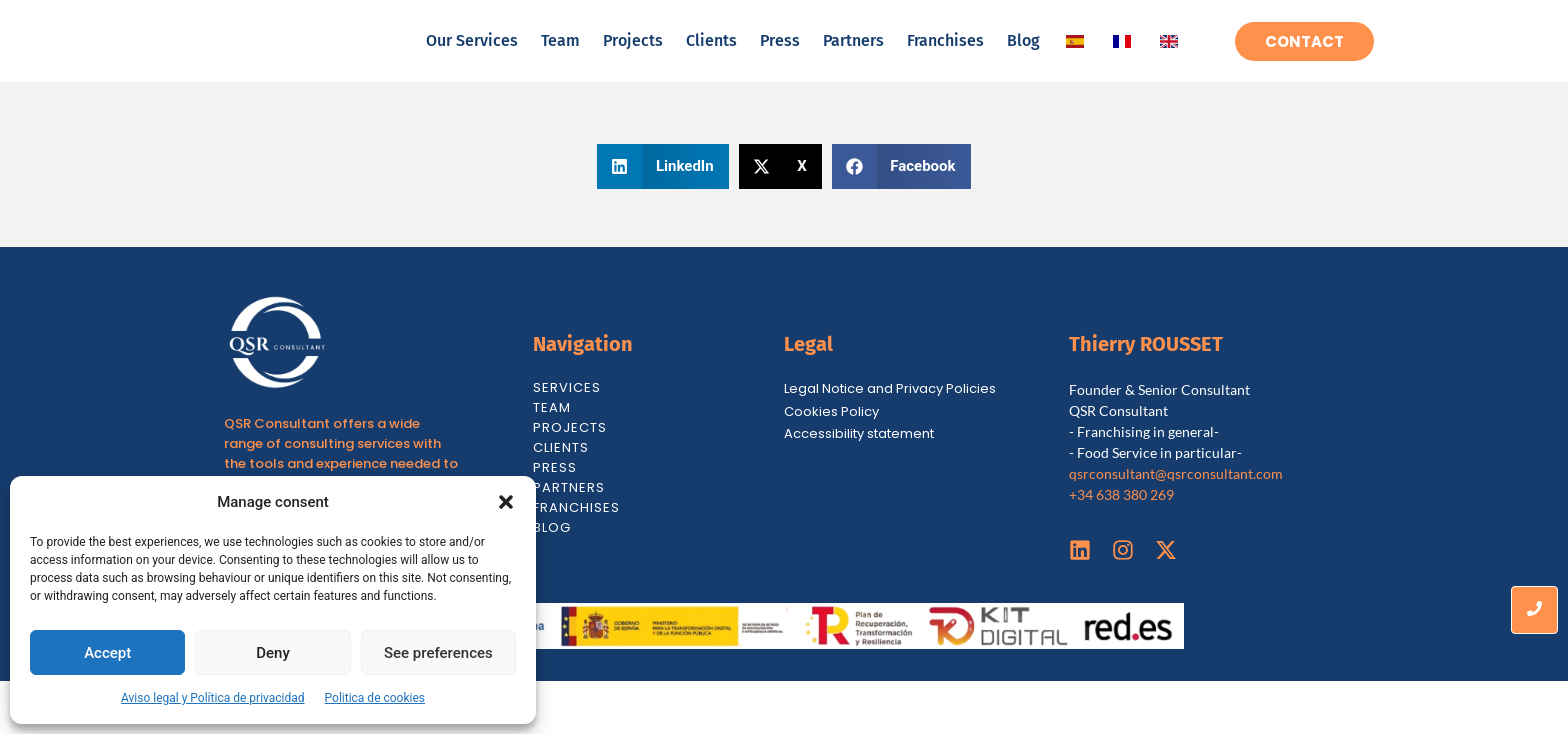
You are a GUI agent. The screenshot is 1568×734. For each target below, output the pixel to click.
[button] (506, 502)
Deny (273, 653)
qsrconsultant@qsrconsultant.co (1170, 526)
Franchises (945, 66)
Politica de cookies (375, 698)
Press (780, 66)
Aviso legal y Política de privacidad (213, 698)
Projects (633, 66)
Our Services (472, 66)
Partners (853, 66)
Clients (711, 66)
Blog (1023, 66)
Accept (107, 653)
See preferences (438, 653)
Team (560, 66)
